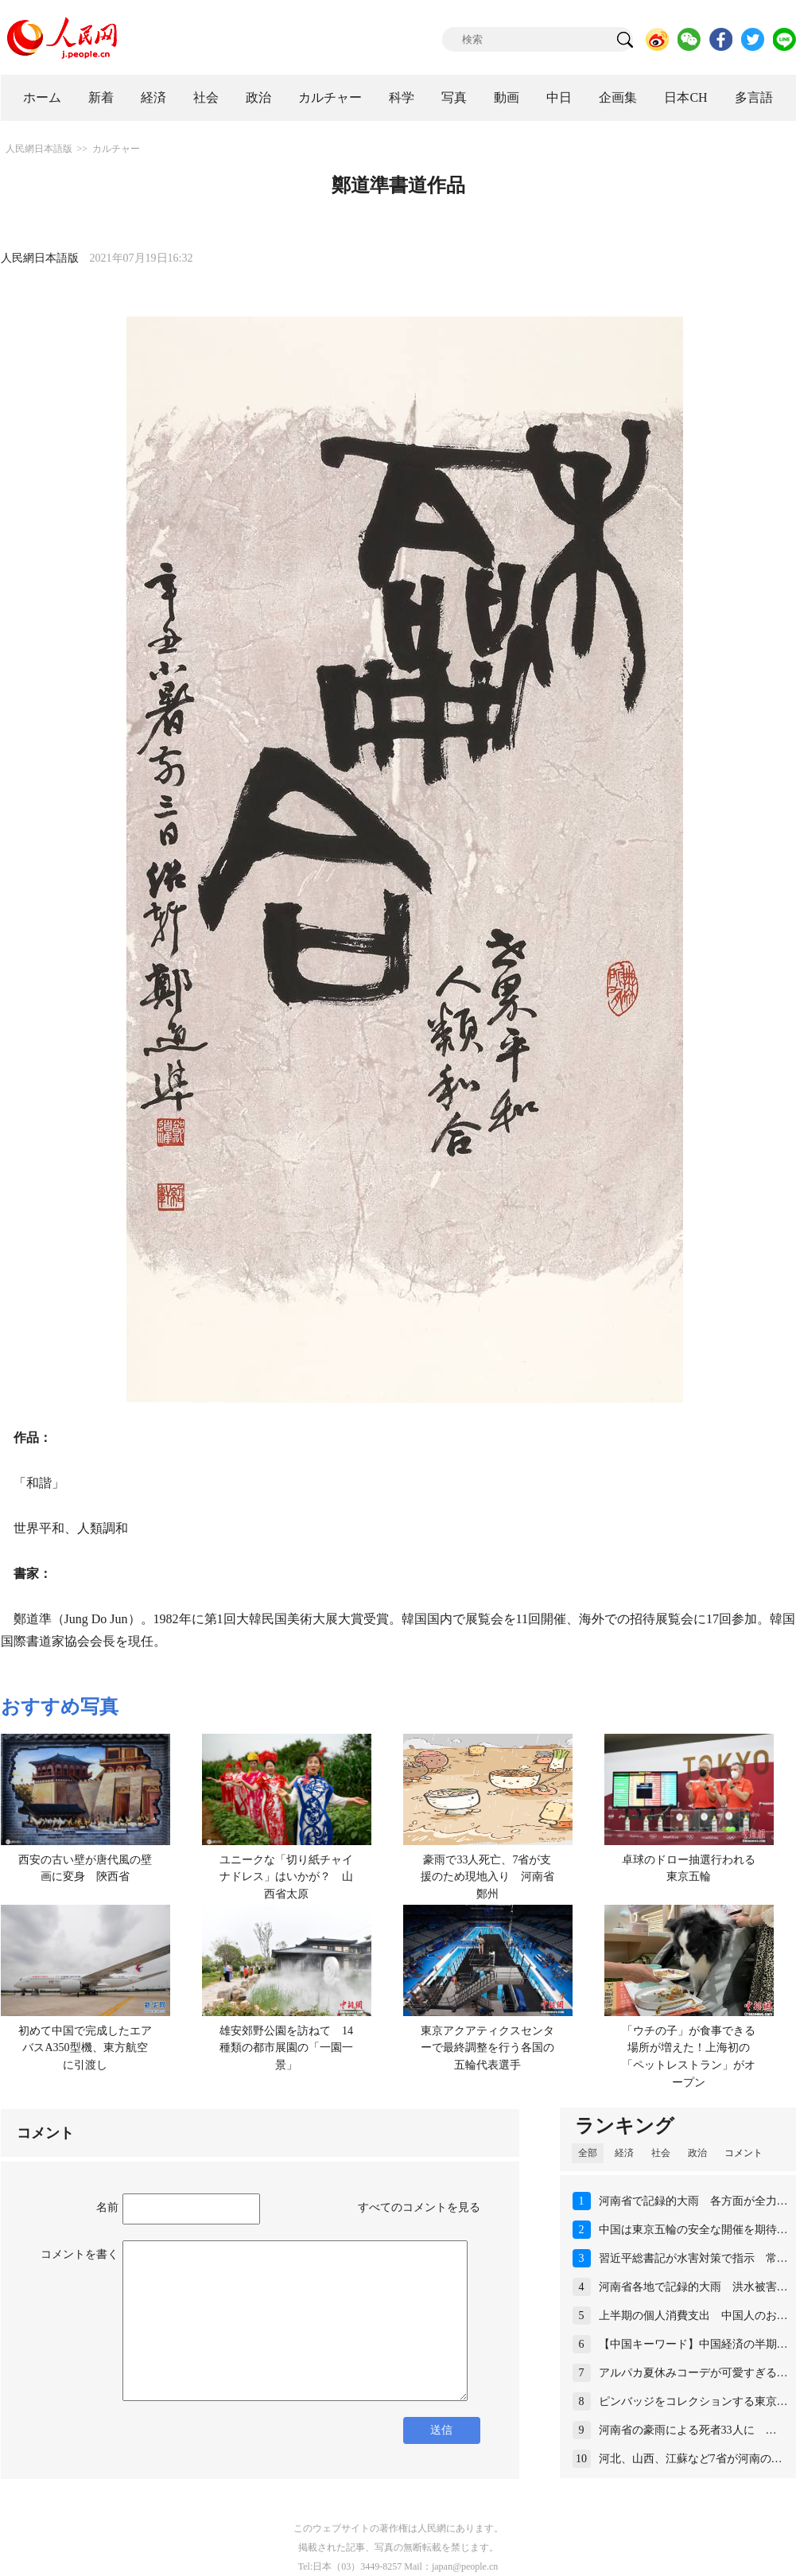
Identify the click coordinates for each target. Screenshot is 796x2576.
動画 (506, 97)
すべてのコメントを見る (419, 2207)
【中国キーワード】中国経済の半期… (693, 2344)
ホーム (42, 97)
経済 (153, 97)
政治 (258, 97)
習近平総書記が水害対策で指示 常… (693, 2258)
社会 (206, 97)
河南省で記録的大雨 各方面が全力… (693, 2201)
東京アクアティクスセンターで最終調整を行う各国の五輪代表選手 (487, 2048)
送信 (441, 2430)
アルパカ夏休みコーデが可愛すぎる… (693, 2373)
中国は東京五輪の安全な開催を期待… (693, 2230)
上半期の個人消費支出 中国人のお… (693, 2316)
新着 (101, 97)
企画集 (618, 97)
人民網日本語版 (39, 148)
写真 (454, 97)
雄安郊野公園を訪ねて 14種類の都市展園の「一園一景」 (286, 2048)
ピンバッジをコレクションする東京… (693, 2401)
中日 (559, 97)
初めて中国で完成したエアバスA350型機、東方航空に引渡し (85, 2048)
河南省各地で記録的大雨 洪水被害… (693, 2287)
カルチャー (330, 97)
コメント (743, 2152)
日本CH (685, 97)
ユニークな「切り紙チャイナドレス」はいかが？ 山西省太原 (286, 1877)
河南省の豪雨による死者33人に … (688, 2430)
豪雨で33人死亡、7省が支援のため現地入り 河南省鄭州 (487, 1877)
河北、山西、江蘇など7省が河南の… (690, 2459)
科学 (401, 97)
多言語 (754, 97)
